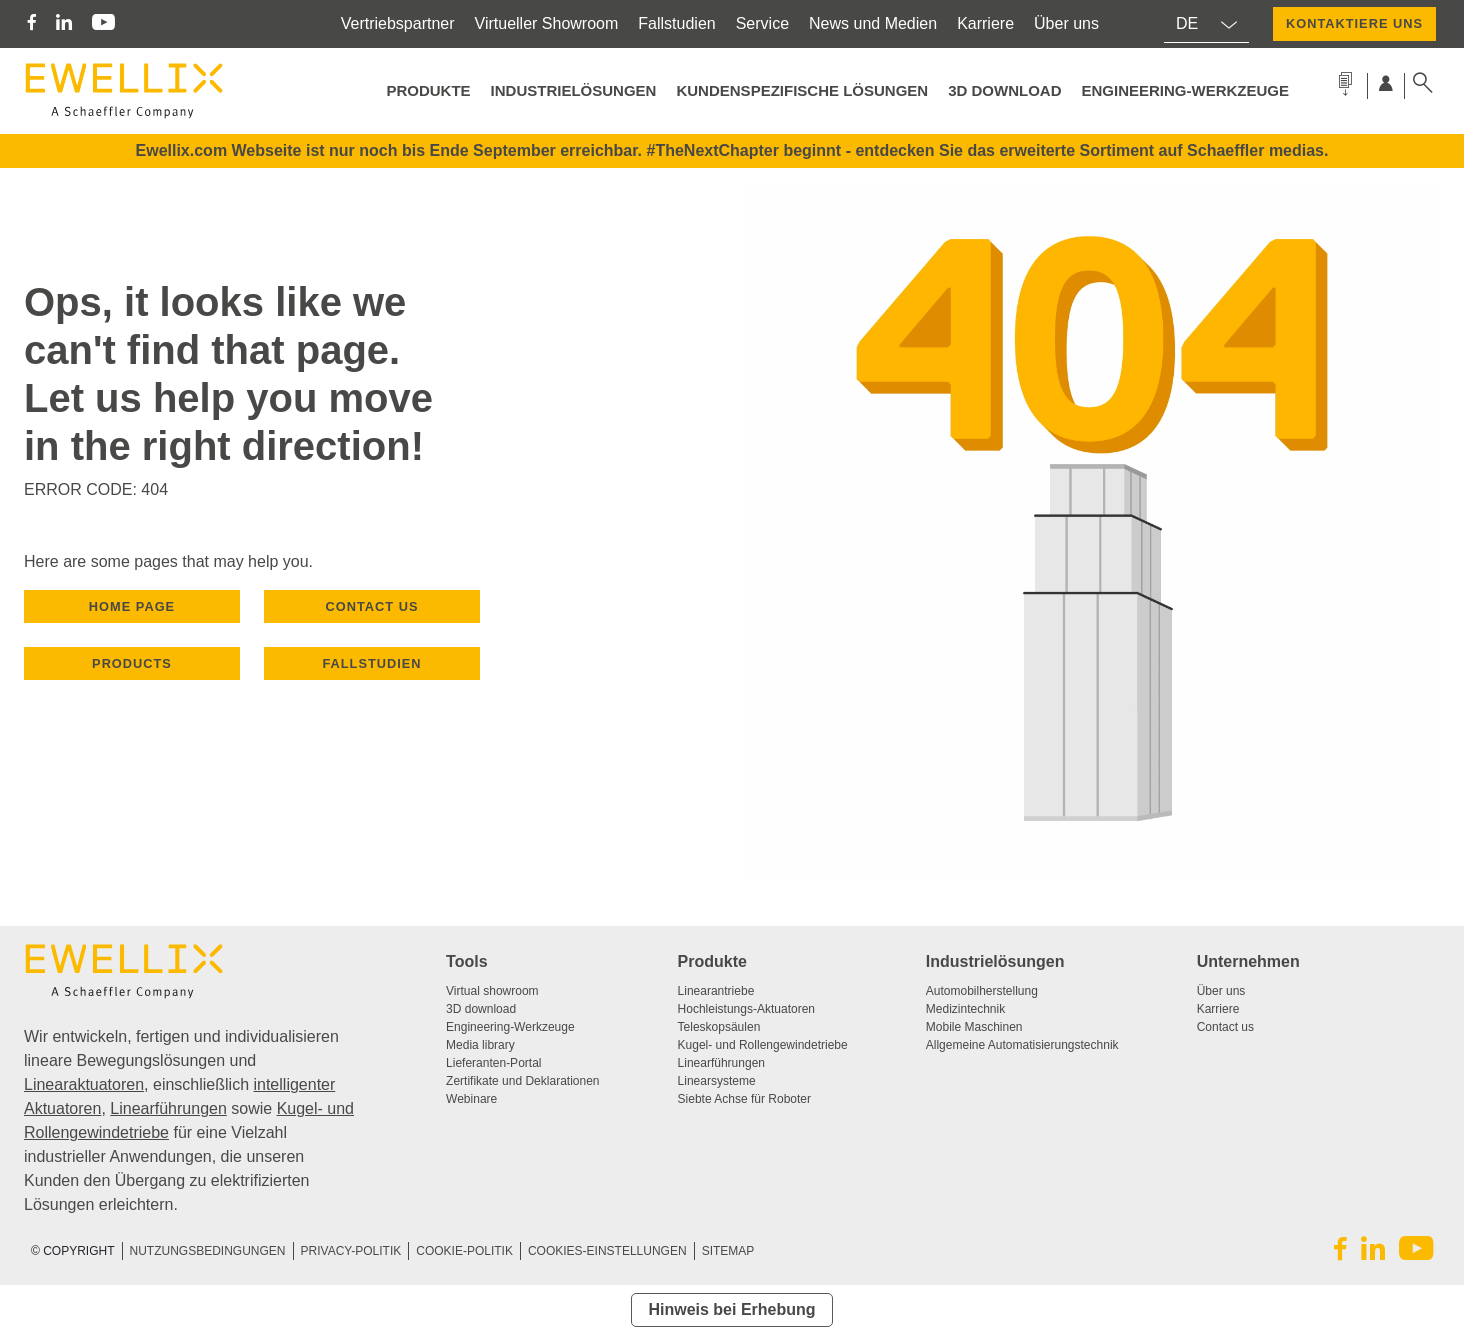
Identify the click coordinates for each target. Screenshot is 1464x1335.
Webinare (471, 1099)
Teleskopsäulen (719, 1027)
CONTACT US (372, 606)
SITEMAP (728, 1251)
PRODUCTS (132, 663)
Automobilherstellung (982, 991)
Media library (480, 1045)
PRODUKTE (428, 90)
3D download (481, 1009)
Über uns (1066, 23)
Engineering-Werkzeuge (1185, 90)
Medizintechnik (965, 1009)
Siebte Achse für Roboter (744, 1099)
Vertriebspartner (398, 23)
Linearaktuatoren (84, 1084)
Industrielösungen (574, 90)
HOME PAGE (132, 606)
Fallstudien (676, 23)
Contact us (1225, 1027)
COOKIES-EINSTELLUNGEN (607, 1251)
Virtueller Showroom (547, 23)
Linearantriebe (716, 991)
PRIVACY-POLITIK (351, 1251)
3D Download (1004, 90)
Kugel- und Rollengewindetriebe (763, 1045)
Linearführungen (168, 1108)
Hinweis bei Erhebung (731, 1309)
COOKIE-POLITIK (464, 1251)
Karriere (985, 23)
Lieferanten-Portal (493, 1063)
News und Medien (873, 23)
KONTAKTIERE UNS (1354, 23)
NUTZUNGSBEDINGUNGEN (208, 1251)
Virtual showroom (492, 991)
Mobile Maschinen (974, 1027)
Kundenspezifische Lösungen (802, 90)
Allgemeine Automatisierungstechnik (1022, 1045)
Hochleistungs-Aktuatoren (746, 1009)
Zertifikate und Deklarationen (522, 1081)
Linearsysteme (717, 1081)
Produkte (712, 961)
